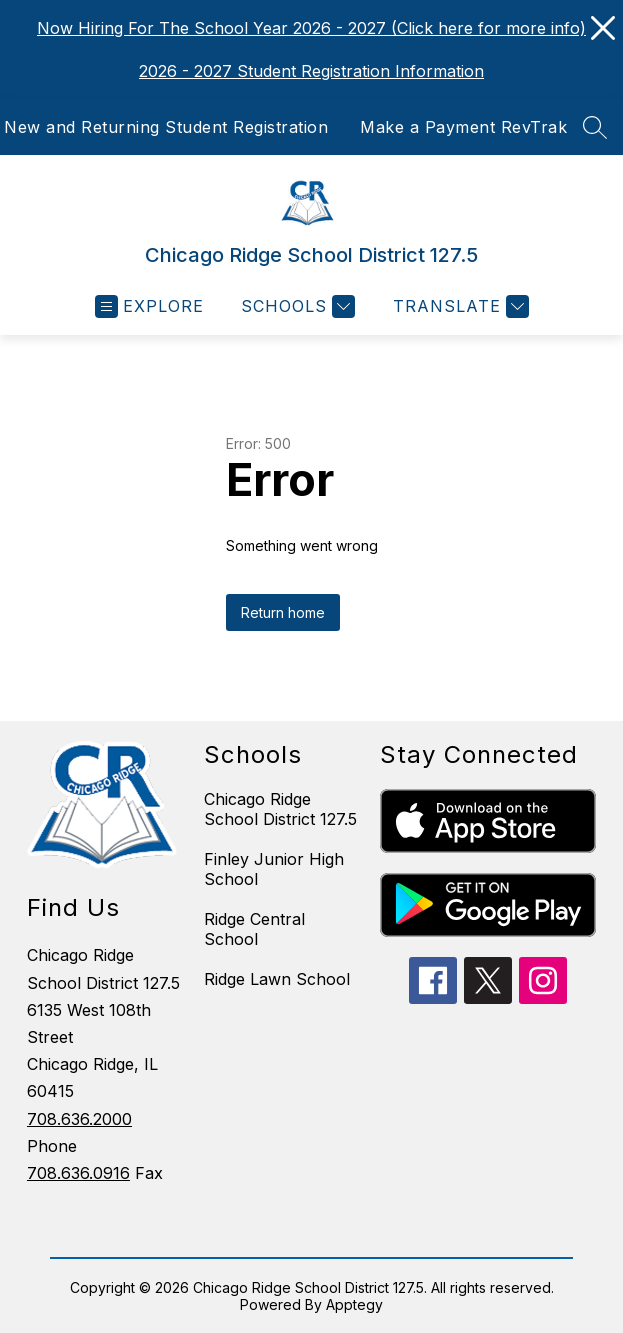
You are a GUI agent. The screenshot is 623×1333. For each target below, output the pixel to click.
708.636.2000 (79, 1119)
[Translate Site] (458, 306)
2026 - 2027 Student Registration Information (311, 71)
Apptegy (354, 1304)
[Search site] (595, 127)
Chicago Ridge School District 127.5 (280, 809)
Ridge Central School (254, 929)
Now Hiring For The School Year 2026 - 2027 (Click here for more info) (311, 28)
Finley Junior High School (274, 869)
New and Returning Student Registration (166, 127)
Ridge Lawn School (277, 979)
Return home (283, 612)
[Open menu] (149, 306)
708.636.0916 (78, 1173)
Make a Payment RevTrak (463, 127)
